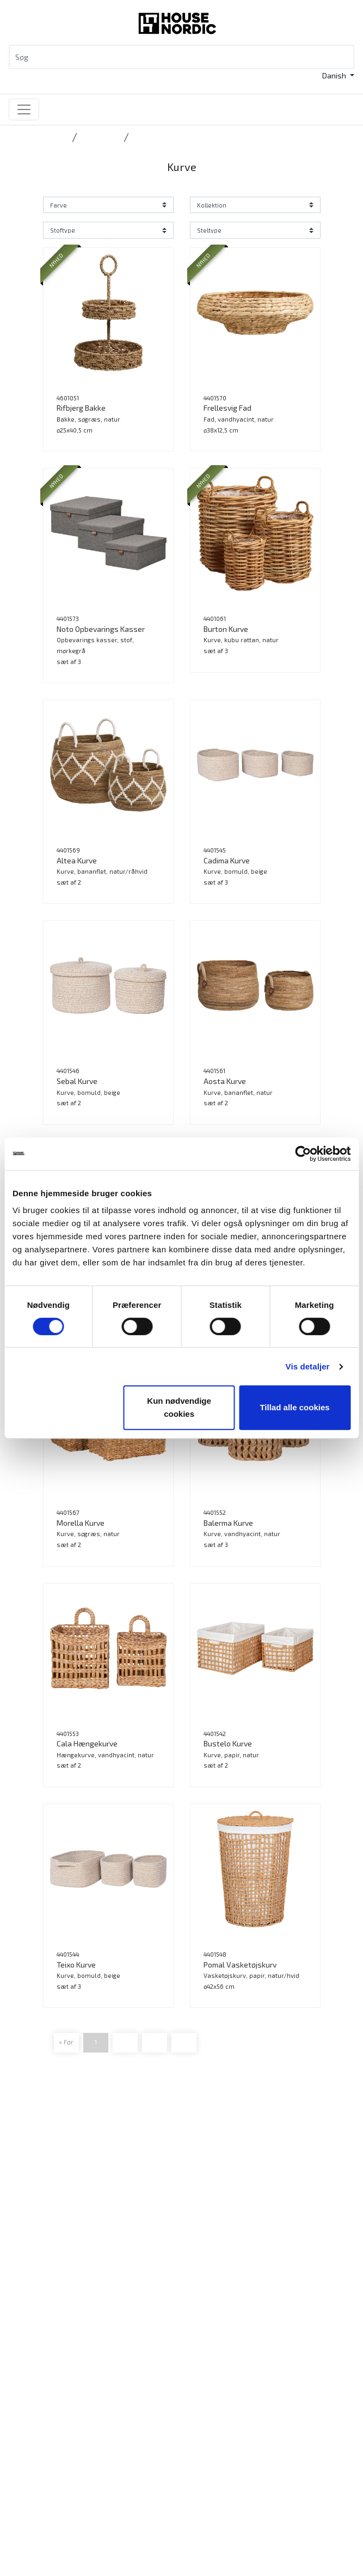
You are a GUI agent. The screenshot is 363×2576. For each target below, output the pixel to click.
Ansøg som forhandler (65, 2382)
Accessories (99, 137)
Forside (55, 137)
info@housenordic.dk (88, 2273)
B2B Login (43, 2369)
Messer (40, 2395)
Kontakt (41, 2443)
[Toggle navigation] (24, 109)
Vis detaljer (308, 1366)
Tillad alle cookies (294, 1407)
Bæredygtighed (54, 2469)
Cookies (40, 2508)
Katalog (40, 2356)
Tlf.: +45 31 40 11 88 (60, 2260)
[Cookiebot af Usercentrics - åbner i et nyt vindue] (302, 1154)
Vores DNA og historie (64, 2456)
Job (33, 2482)
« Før (66, 2041)
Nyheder (41, 2343)
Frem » (184, 2041)
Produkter (44, 2330)
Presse (39, 2495)
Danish (335, 75)
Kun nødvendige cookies (179, 1407)
